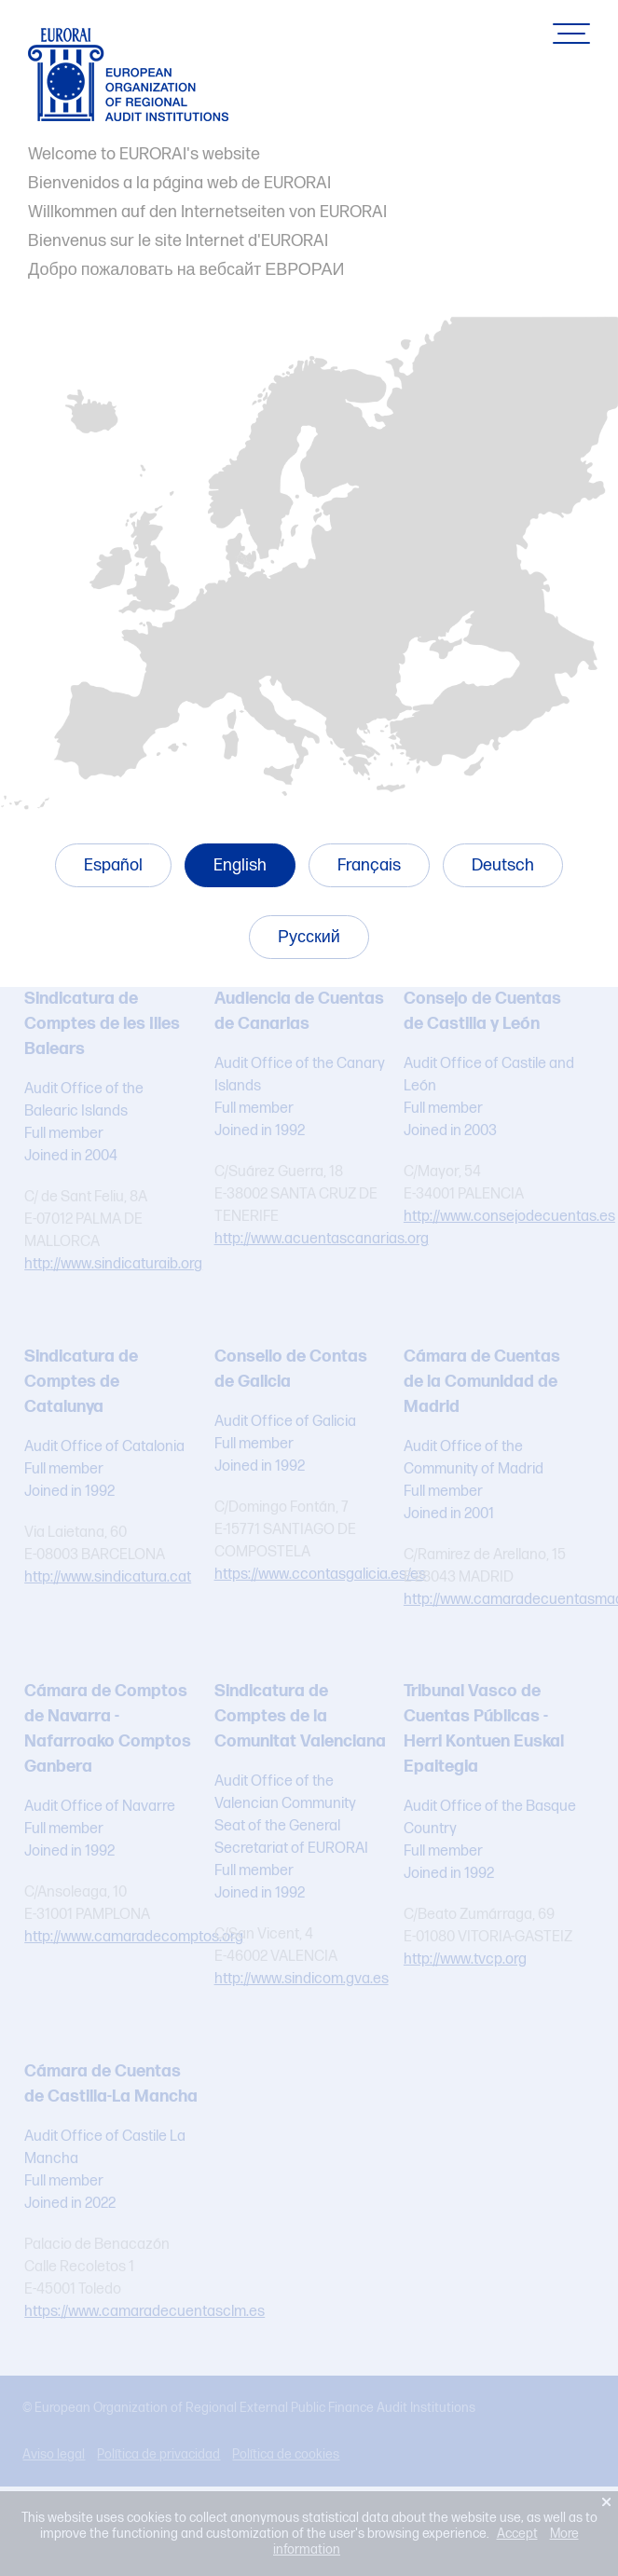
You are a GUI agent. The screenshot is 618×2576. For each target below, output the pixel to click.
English (240, 865)
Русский (309, 937)
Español (113, 865)
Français (369, 865)
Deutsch (503, 865)
